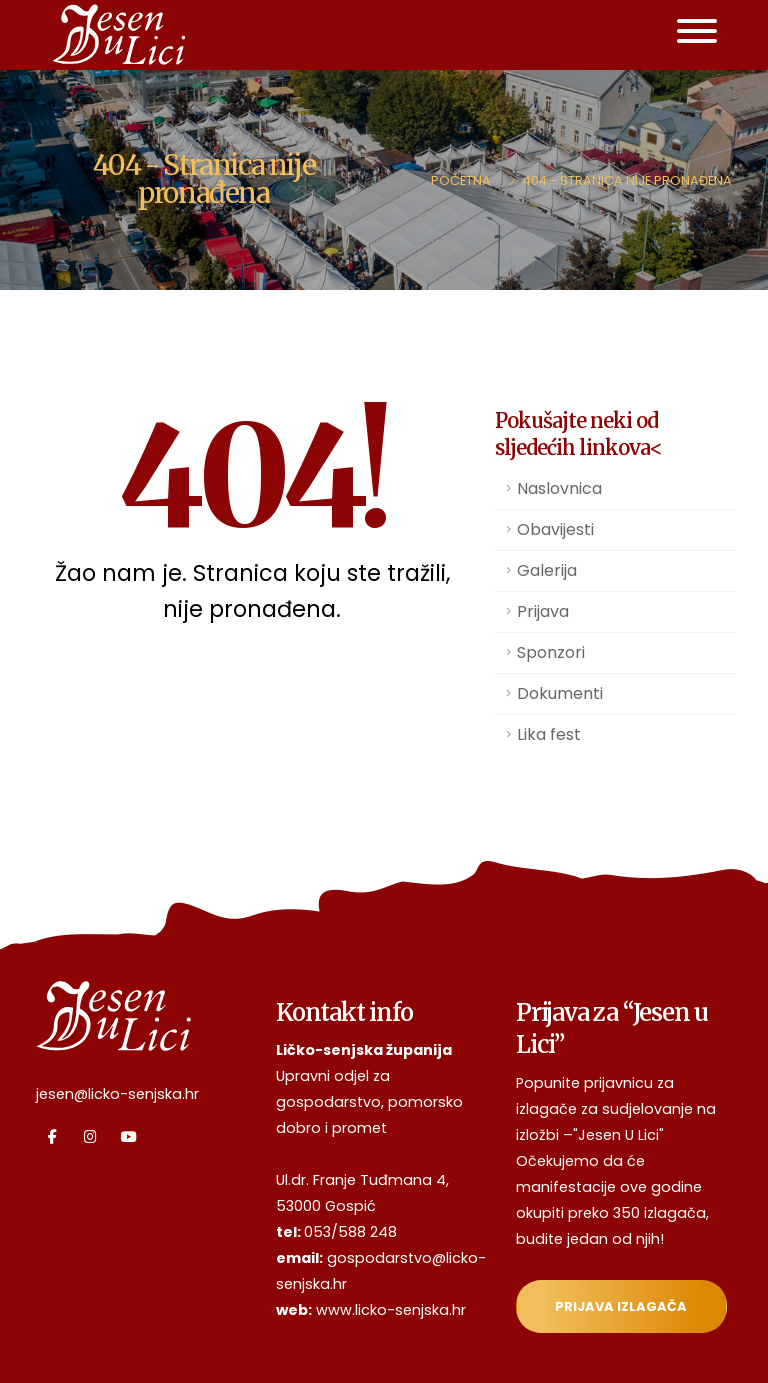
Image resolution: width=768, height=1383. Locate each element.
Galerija (547, 570)
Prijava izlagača (621, 1306)
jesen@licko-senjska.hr (117, 1094)
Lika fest (549, 734)
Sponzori (551, 652)
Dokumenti (560, 693)
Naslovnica (559, 488)
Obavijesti (555, 529)
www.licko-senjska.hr (391, 1310)
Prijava (543, 611)
